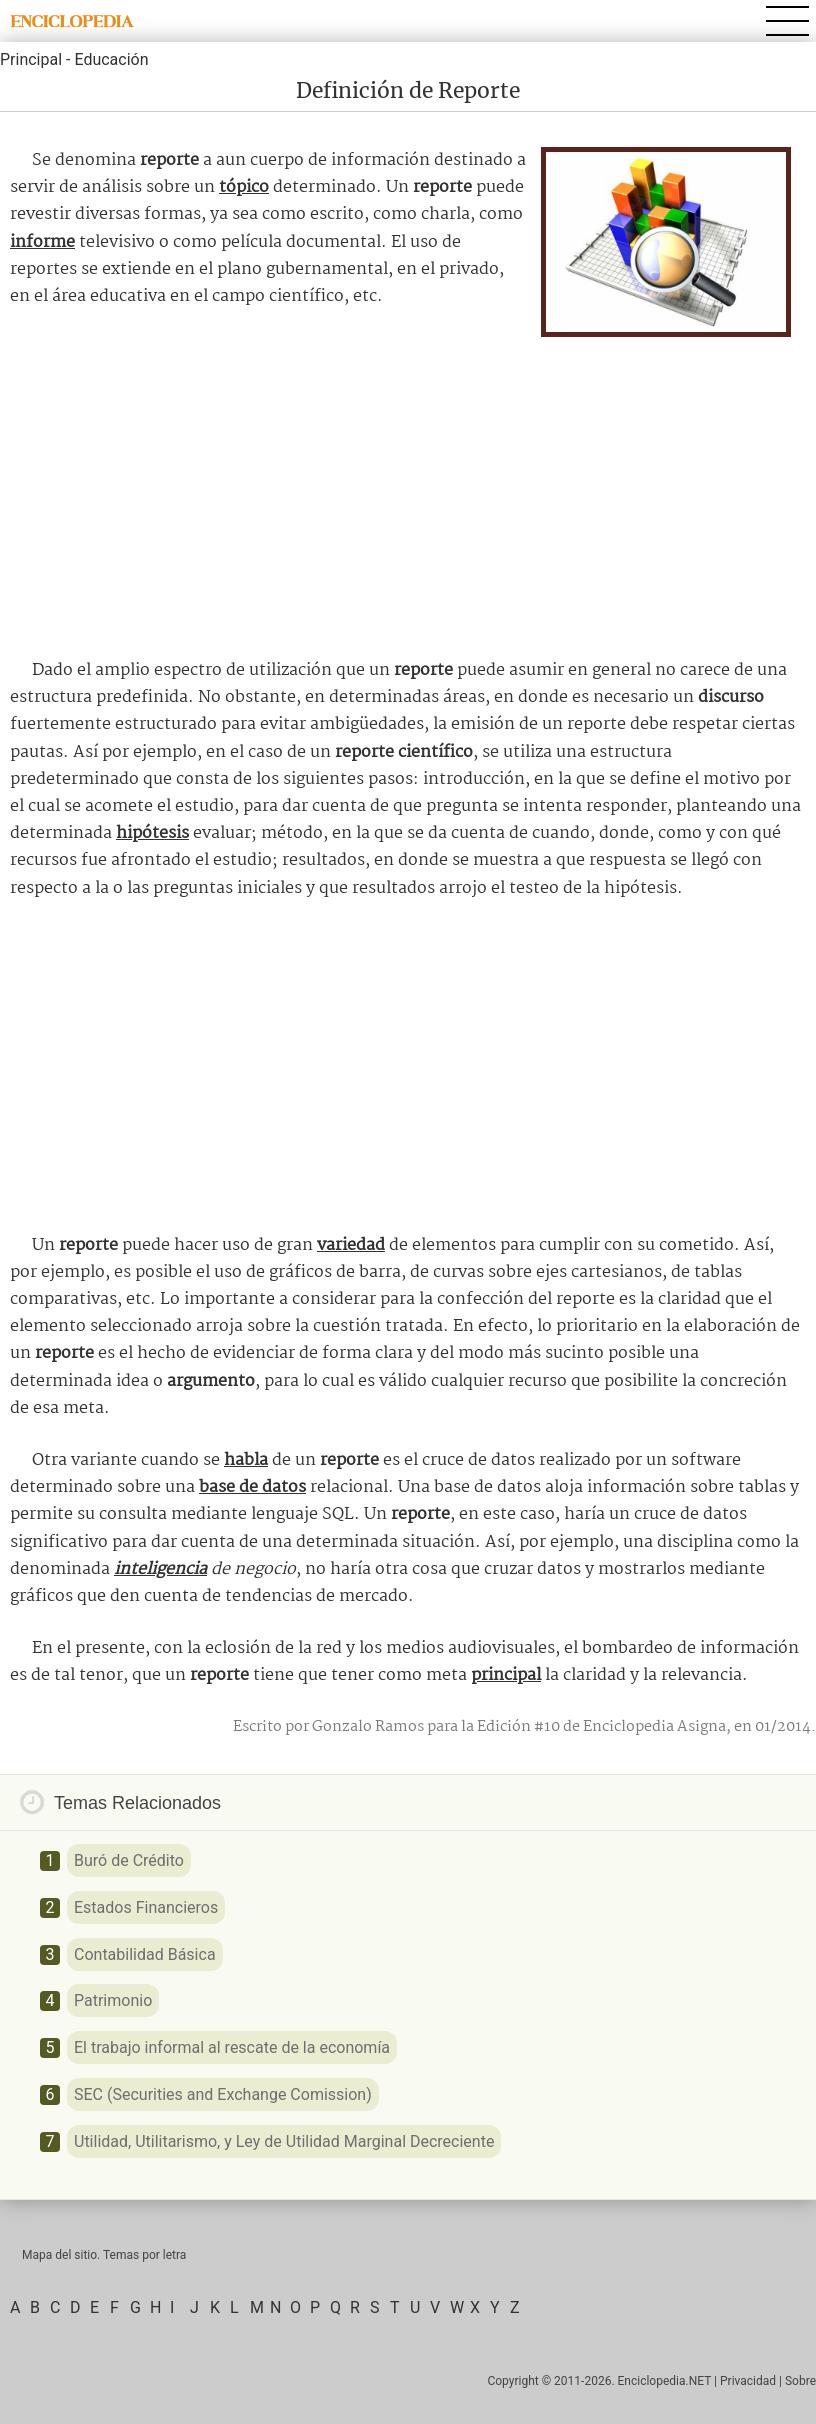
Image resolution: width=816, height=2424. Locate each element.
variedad (351, 1245)
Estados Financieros (146, 1907)
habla (246, 1460)
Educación (111, 59)
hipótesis (152, 833)
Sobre (800, 2381)
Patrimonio (113, 2000)
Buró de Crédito (129, 1860)
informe (42, 242)
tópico (244, 187)
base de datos (252, 1487)
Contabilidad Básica (145, 1954)
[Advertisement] (408, 492)
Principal (31, 59)
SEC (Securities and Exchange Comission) (223, 2094)
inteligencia (160, 1569)
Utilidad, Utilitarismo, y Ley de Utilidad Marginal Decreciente (284, 2141)
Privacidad (748, 2381)
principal (506, 1675)
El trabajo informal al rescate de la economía (232, 2047)
